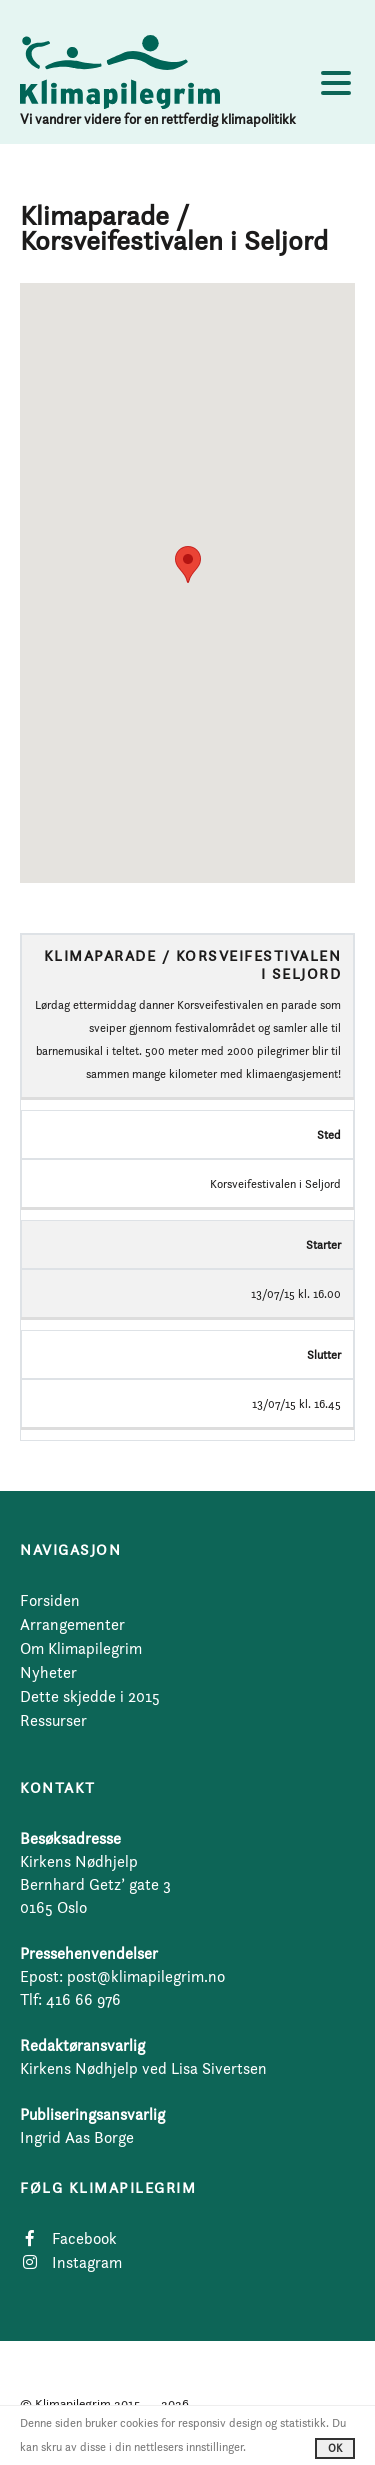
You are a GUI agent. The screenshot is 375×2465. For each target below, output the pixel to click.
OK (335, 2448)
